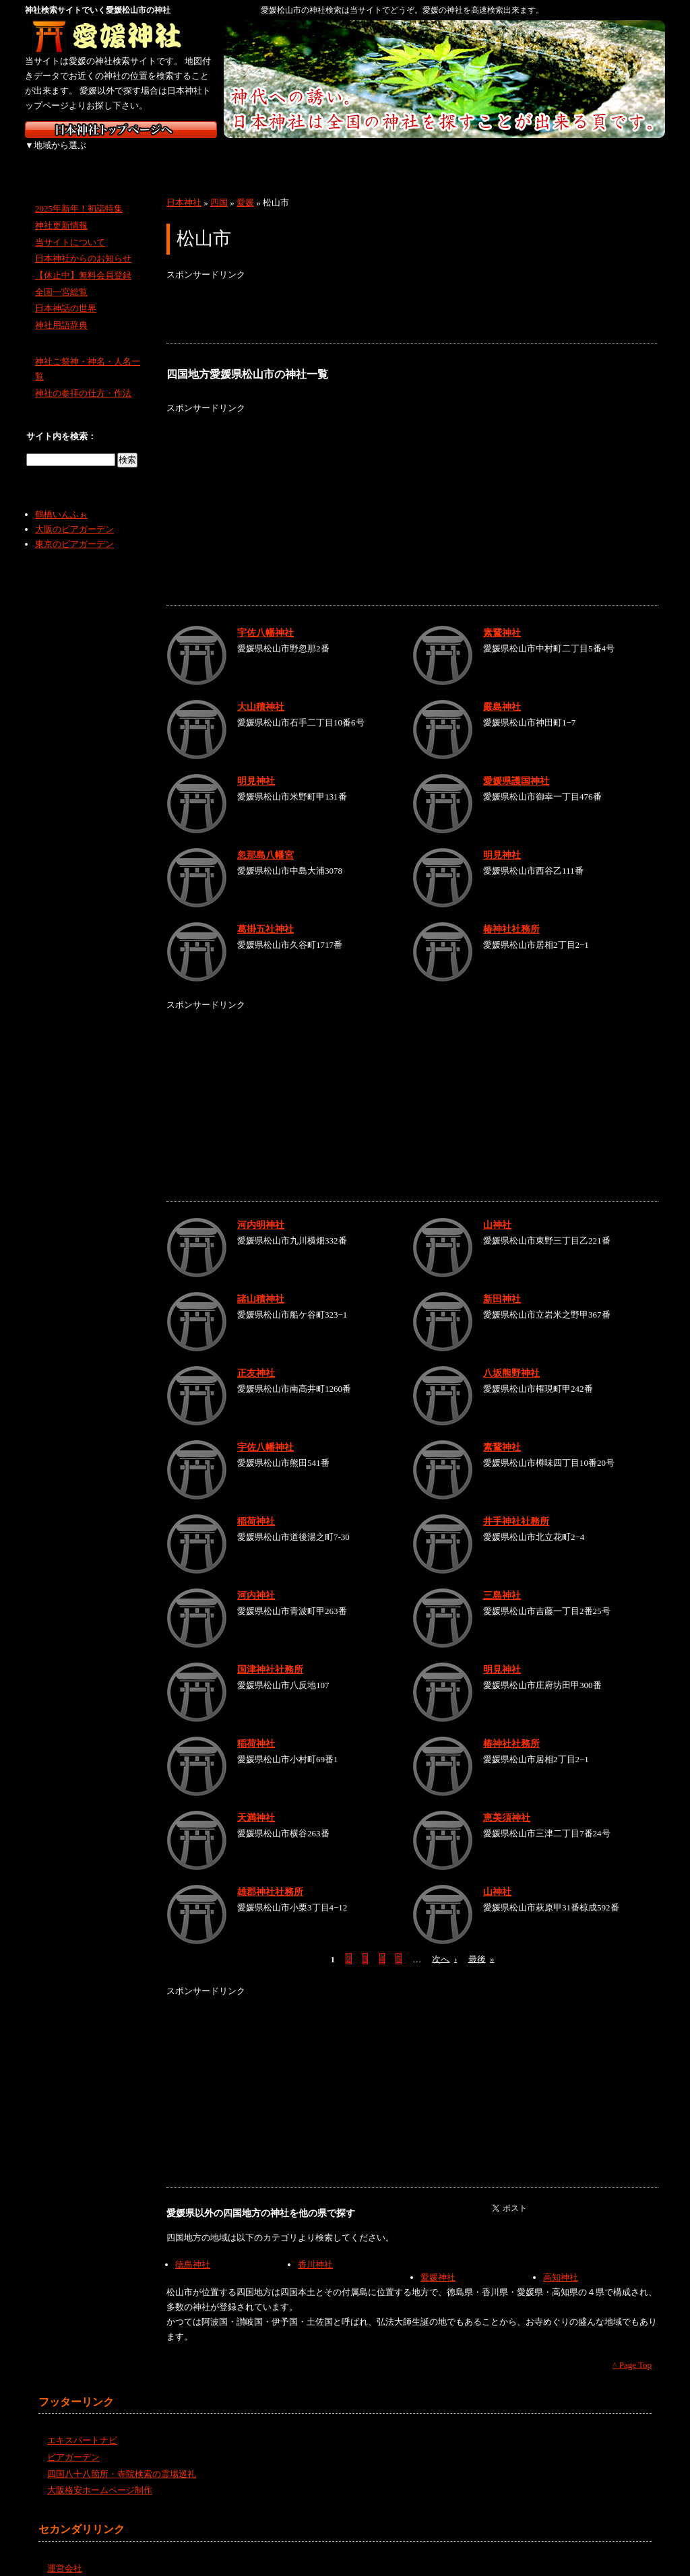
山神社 (497, 1209)
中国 (414, 154)
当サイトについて (70, 227)
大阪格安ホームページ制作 (99, 2475)
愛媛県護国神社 (516, 766)
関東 (201, 154)
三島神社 (502, 1580)
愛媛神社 (438, 2262)
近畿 (343, 154)
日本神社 (183, 188)
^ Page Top (632, 2350)
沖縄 (628, 154)
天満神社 (256, 1802)
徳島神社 (192, 2250)
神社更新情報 (61, 210)
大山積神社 (260, 691)
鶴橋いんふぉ (61, 499)
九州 (555, 154)
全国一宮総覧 (61, 277)
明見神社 (256, 766)
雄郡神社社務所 (270, 1876)
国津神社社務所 (270, 1654)
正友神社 (256, 1358)
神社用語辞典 (61, 310)
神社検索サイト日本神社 (121, 129)
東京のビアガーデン (74, 529)
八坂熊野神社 (511, 1358)
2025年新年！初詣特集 (79, 194)
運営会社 (64, 2553)
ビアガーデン (73, 2442)
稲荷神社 (256, 1506)
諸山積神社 (260, 1284)
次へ (444, 1944)
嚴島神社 (502, 691)
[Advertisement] (411, 297)
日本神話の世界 (65, 293)
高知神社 (560, 2262)
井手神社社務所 (516, 1506)
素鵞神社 (502, 617)
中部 (272, 154)
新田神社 (502, 1284)
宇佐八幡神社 (265, 617)
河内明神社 (260, 1209)
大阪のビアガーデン (74, 514)
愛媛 (245, 188)
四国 (484, 154)
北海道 (60, 154)
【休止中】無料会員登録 (83, 260)
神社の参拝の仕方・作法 (83, 378)
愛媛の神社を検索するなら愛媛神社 (121, 37)
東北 (131, 154)
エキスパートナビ (82, 2425)
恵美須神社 (506, 1802)
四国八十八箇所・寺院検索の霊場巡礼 (121, 2458)
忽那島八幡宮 (265, 840)
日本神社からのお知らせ (83, 243)
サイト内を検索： (61, 421)
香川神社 (315, 2250)
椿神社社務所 (511, 914)
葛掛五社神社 (265, 914)
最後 (481, 1944)
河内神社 (256, 1580)
